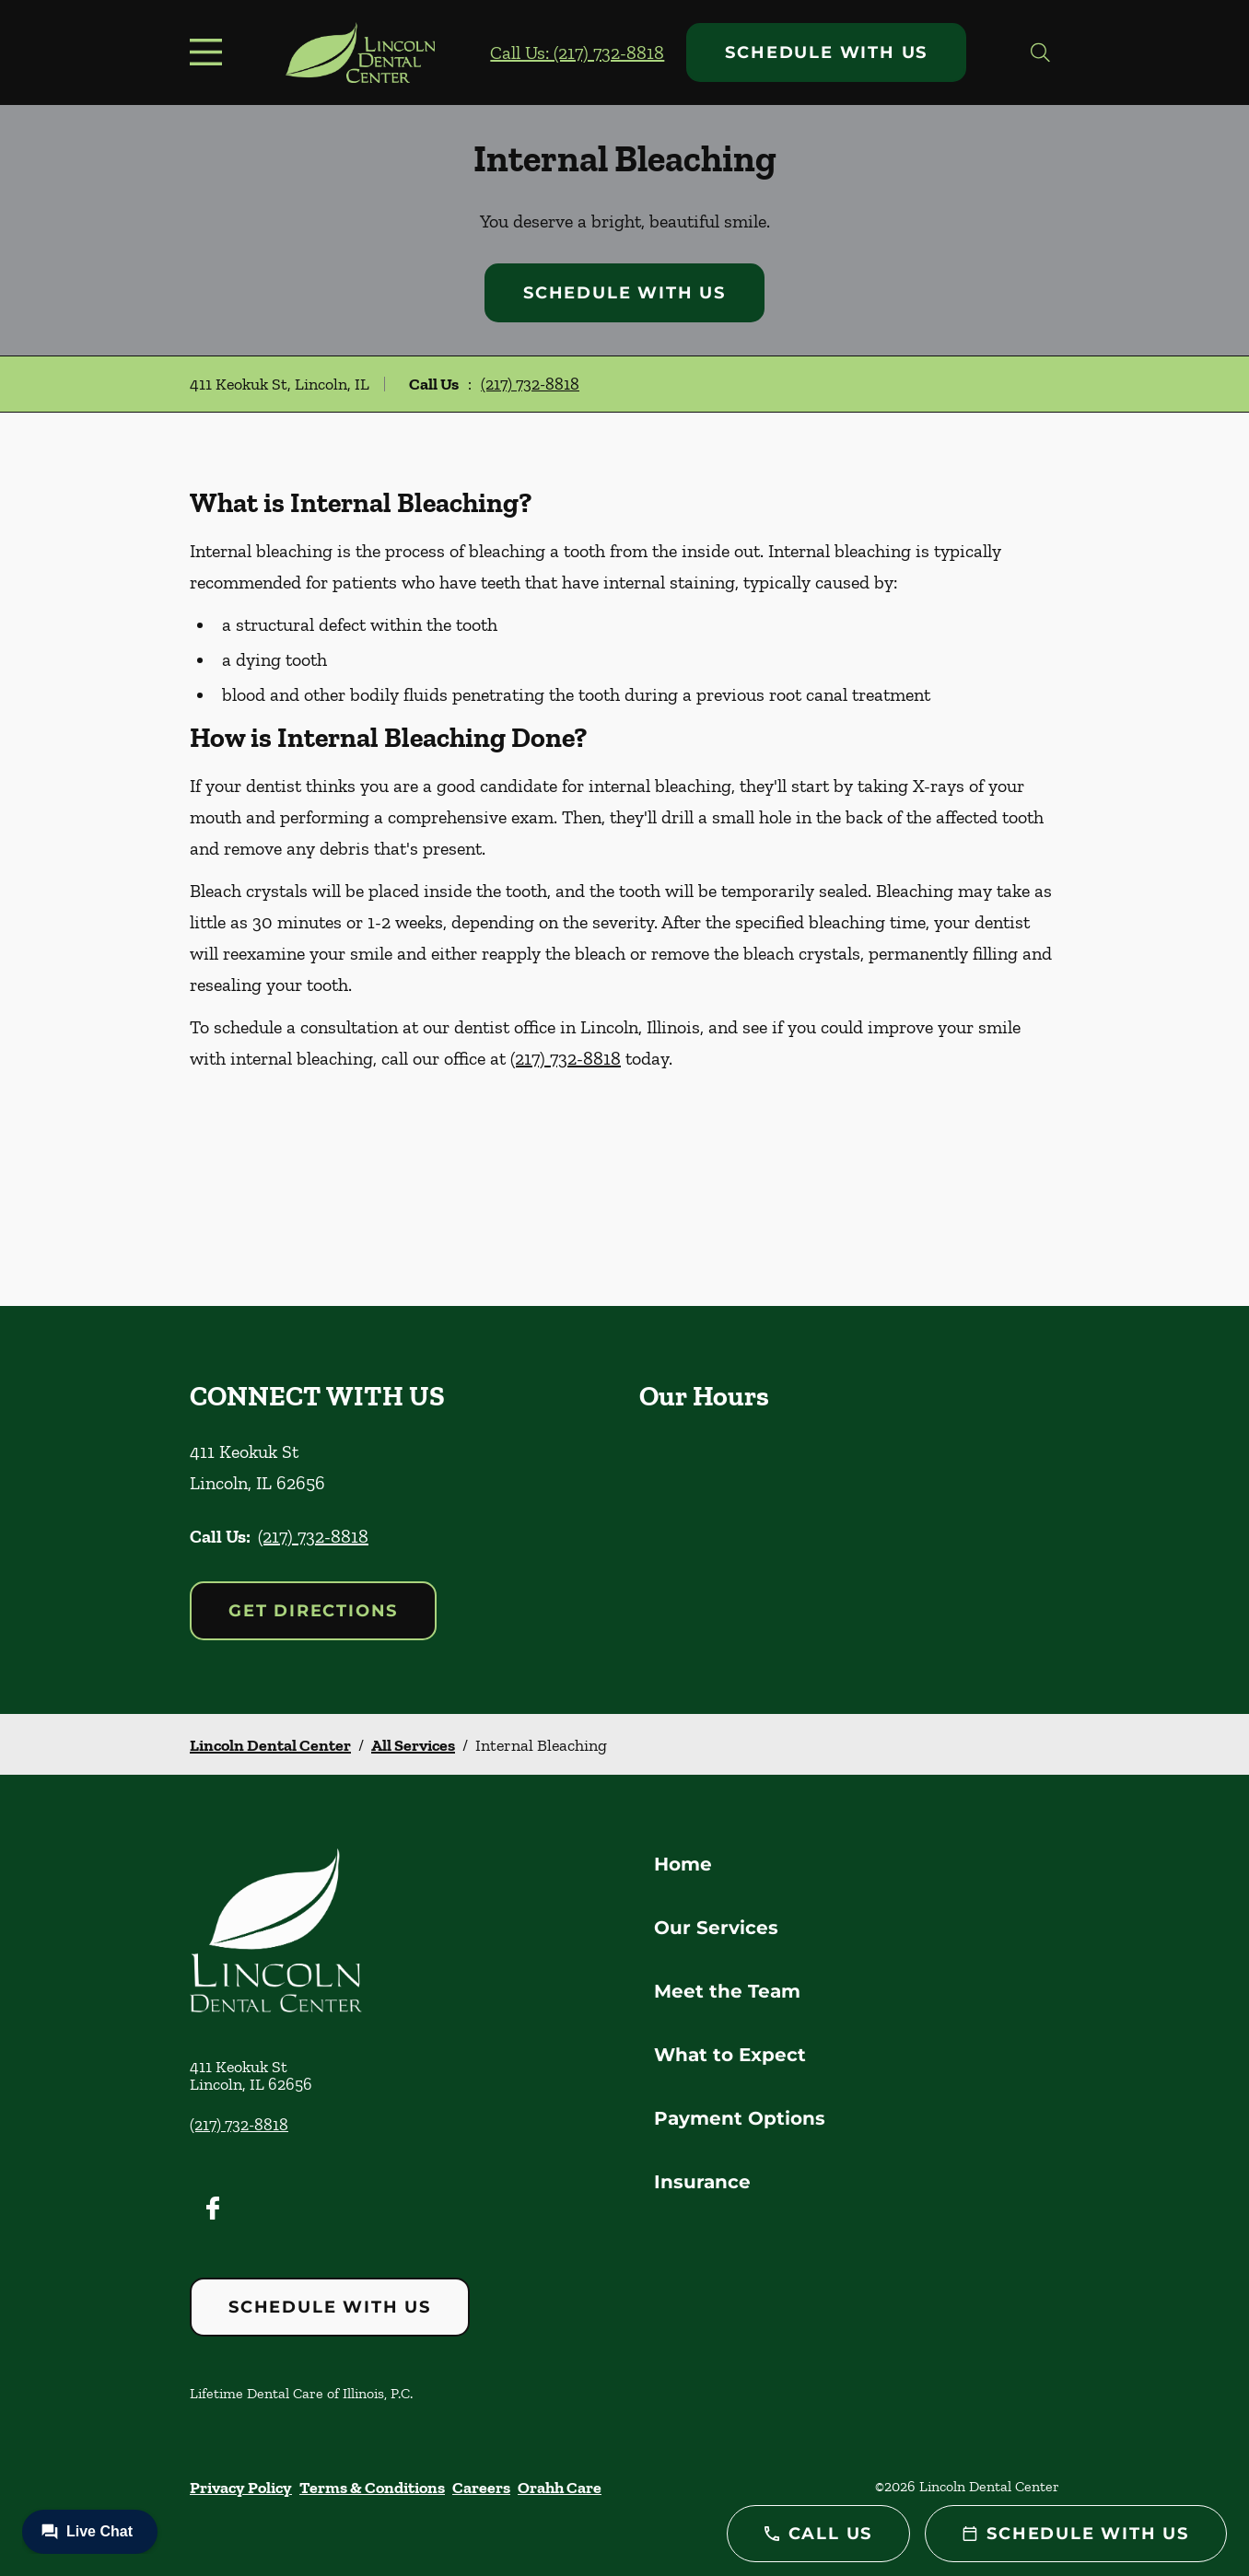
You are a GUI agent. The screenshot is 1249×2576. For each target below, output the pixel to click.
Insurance (702, 2182)
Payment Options (739, 2118)
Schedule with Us (826, 52)
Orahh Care (559, 2487)
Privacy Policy (241, 2487)
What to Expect (730, 2055)
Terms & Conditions (372, 2487)
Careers (481, 2487)
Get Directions (313, 1611)
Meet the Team (727, 1991)
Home (683, 1864)
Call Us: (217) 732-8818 (577, 52)
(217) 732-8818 (530, 384)
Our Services (716, 1928)
